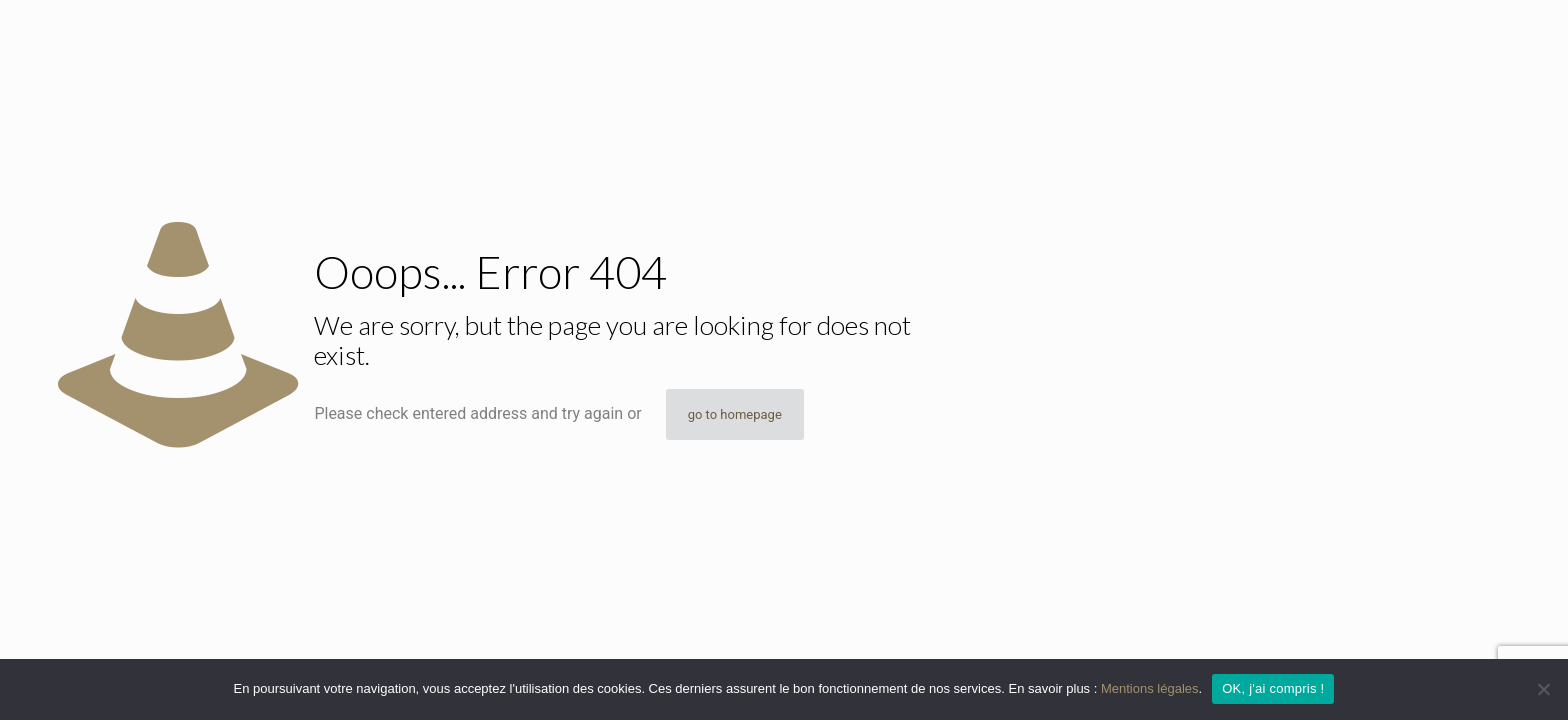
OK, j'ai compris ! (1273, 688)
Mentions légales (1150, 688)
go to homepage (735, 414)
